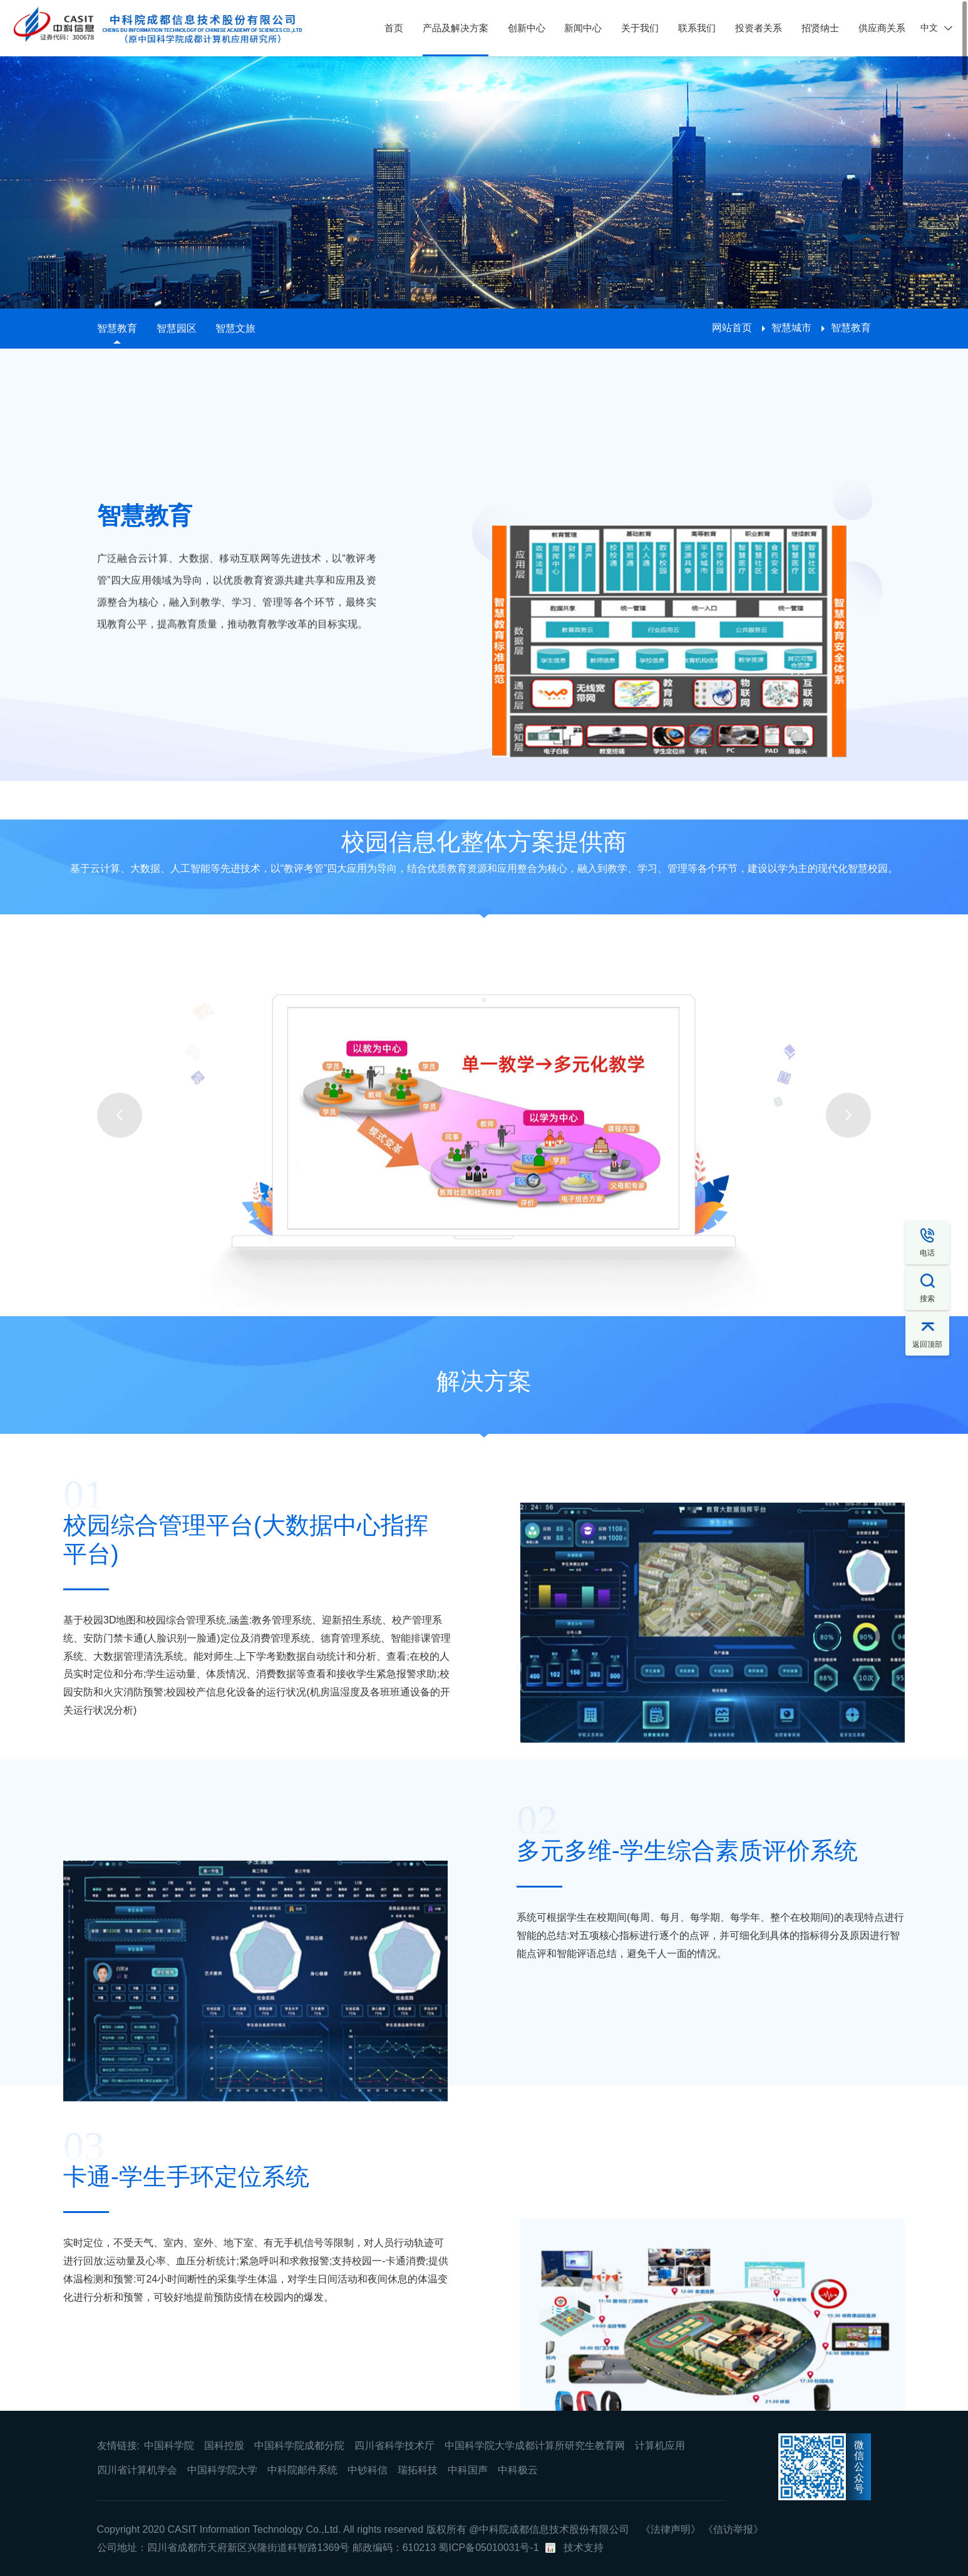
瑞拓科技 (418, 2470)
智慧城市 (791, 327)
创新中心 (526, 28)
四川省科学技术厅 (394, 2445)
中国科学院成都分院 (299, 2445)
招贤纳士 (820, 28)
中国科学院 (169, 2445)
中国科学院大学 (222, 2470)
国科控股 (224, 2445)
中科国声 (468, 2470)
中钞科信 (368, 2470)
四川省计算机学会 (137, 2470)
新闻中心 (583, 28)
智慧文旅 (235, 328)
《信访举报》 (733, 2529)
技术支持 (584, 2547)
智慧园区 (177, 328)
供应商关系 (881, 28)
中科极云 (518, 2470)
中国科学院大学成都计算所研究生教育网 (535, 2445)
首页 (393, 28)
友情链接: (118, 2445)
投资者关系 (758, 28)
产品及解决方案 (455, 28)
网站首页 (732, 327)
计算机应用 (660, 2445)
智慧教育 (117, 328)
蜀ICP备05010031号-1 (488, 2547)
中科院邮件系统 (302, 2470)
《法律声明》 (671, 2529)
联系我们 (697, 28)
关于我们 (640, 28)
